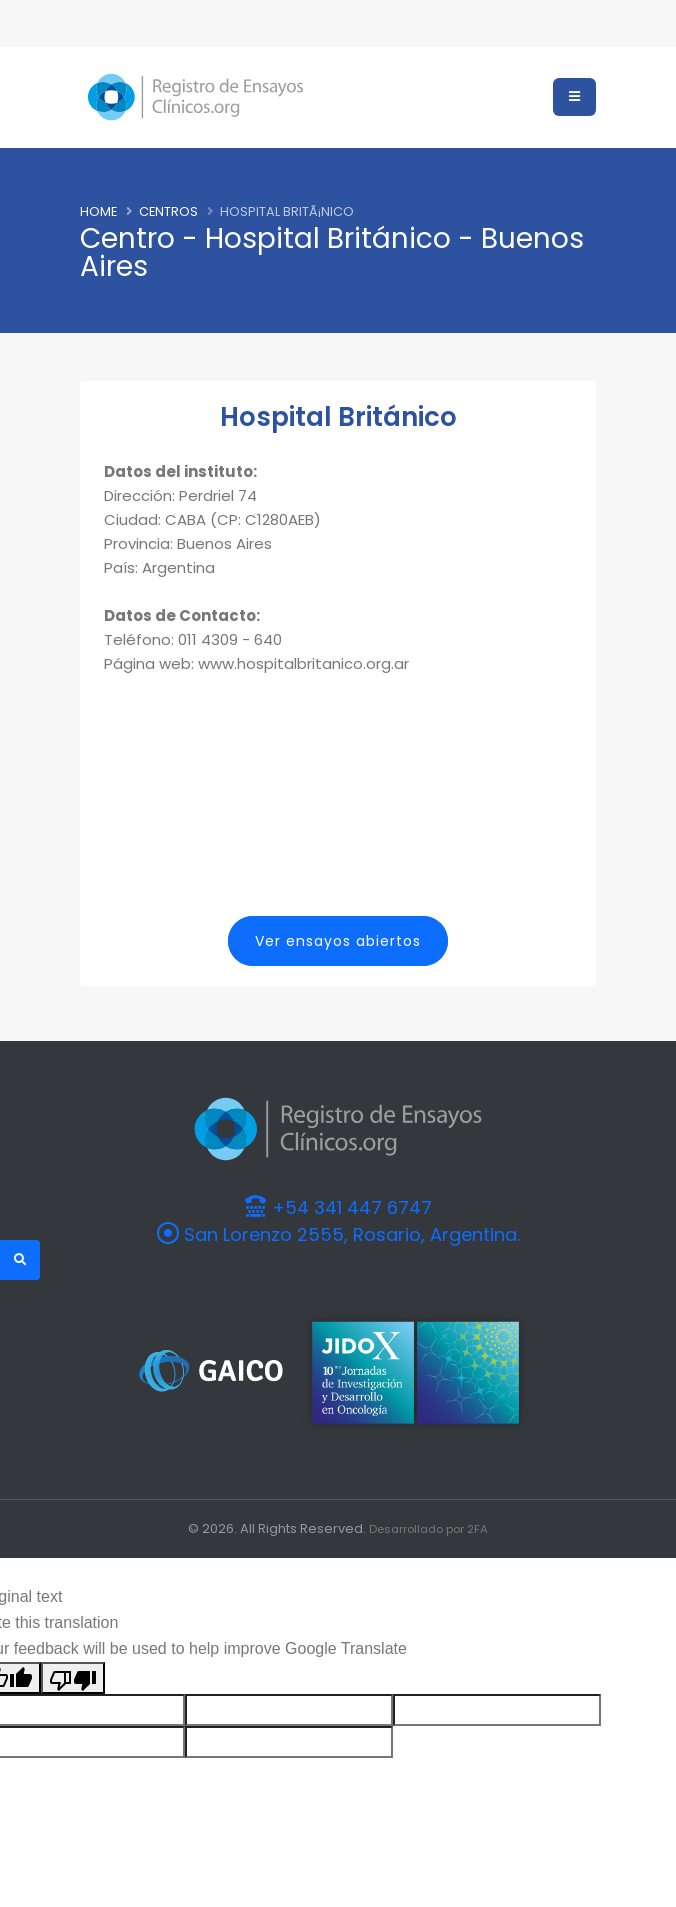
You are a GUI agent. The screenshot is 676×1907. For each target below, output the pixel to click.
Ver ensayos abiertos (338, 941)
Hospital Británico (338, 417)
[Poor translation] (73, 1677)
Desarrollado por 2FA (429, 1527)
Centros (168, 211)
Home (98, 211)
